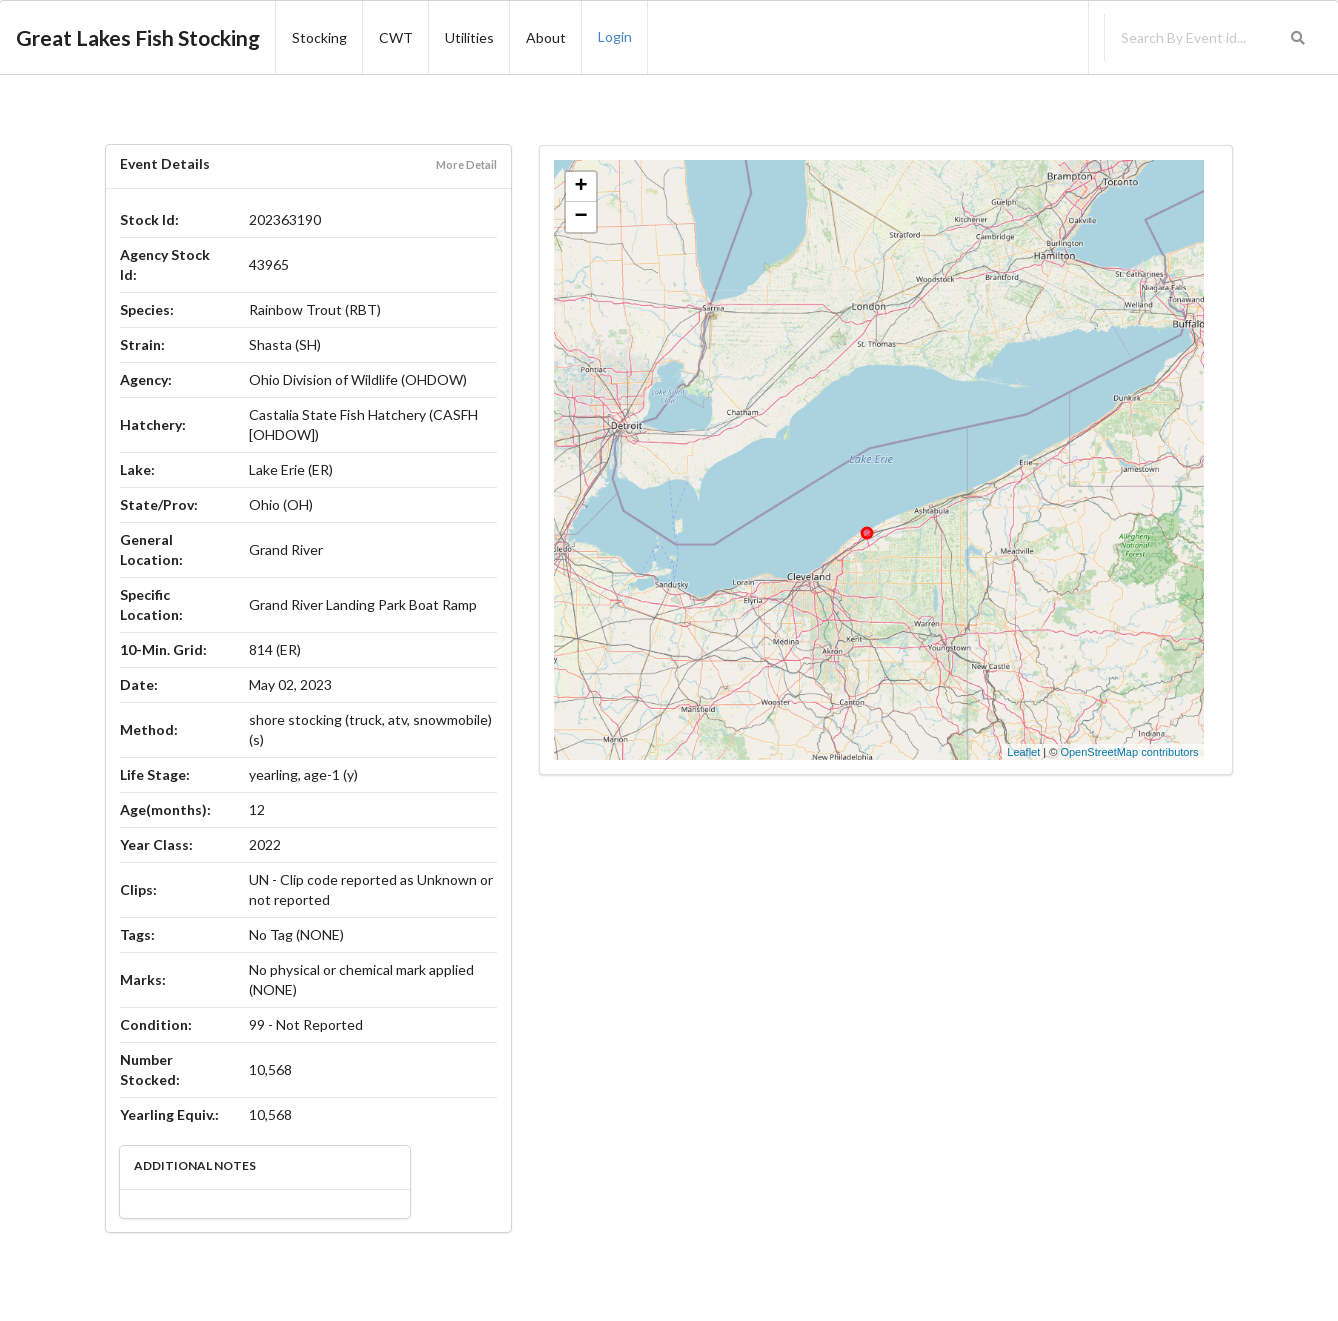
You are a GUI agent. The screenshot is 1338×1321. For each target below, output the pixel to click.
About (546, 37)
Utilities (469, 37)
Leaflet (1023, 752)
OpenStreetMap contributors (1129, 752)
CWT (396, 37)
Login (615, 36)
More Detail (466, 164)
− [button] (581, 217)
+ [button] (581, 187)
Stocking (319, 37)
